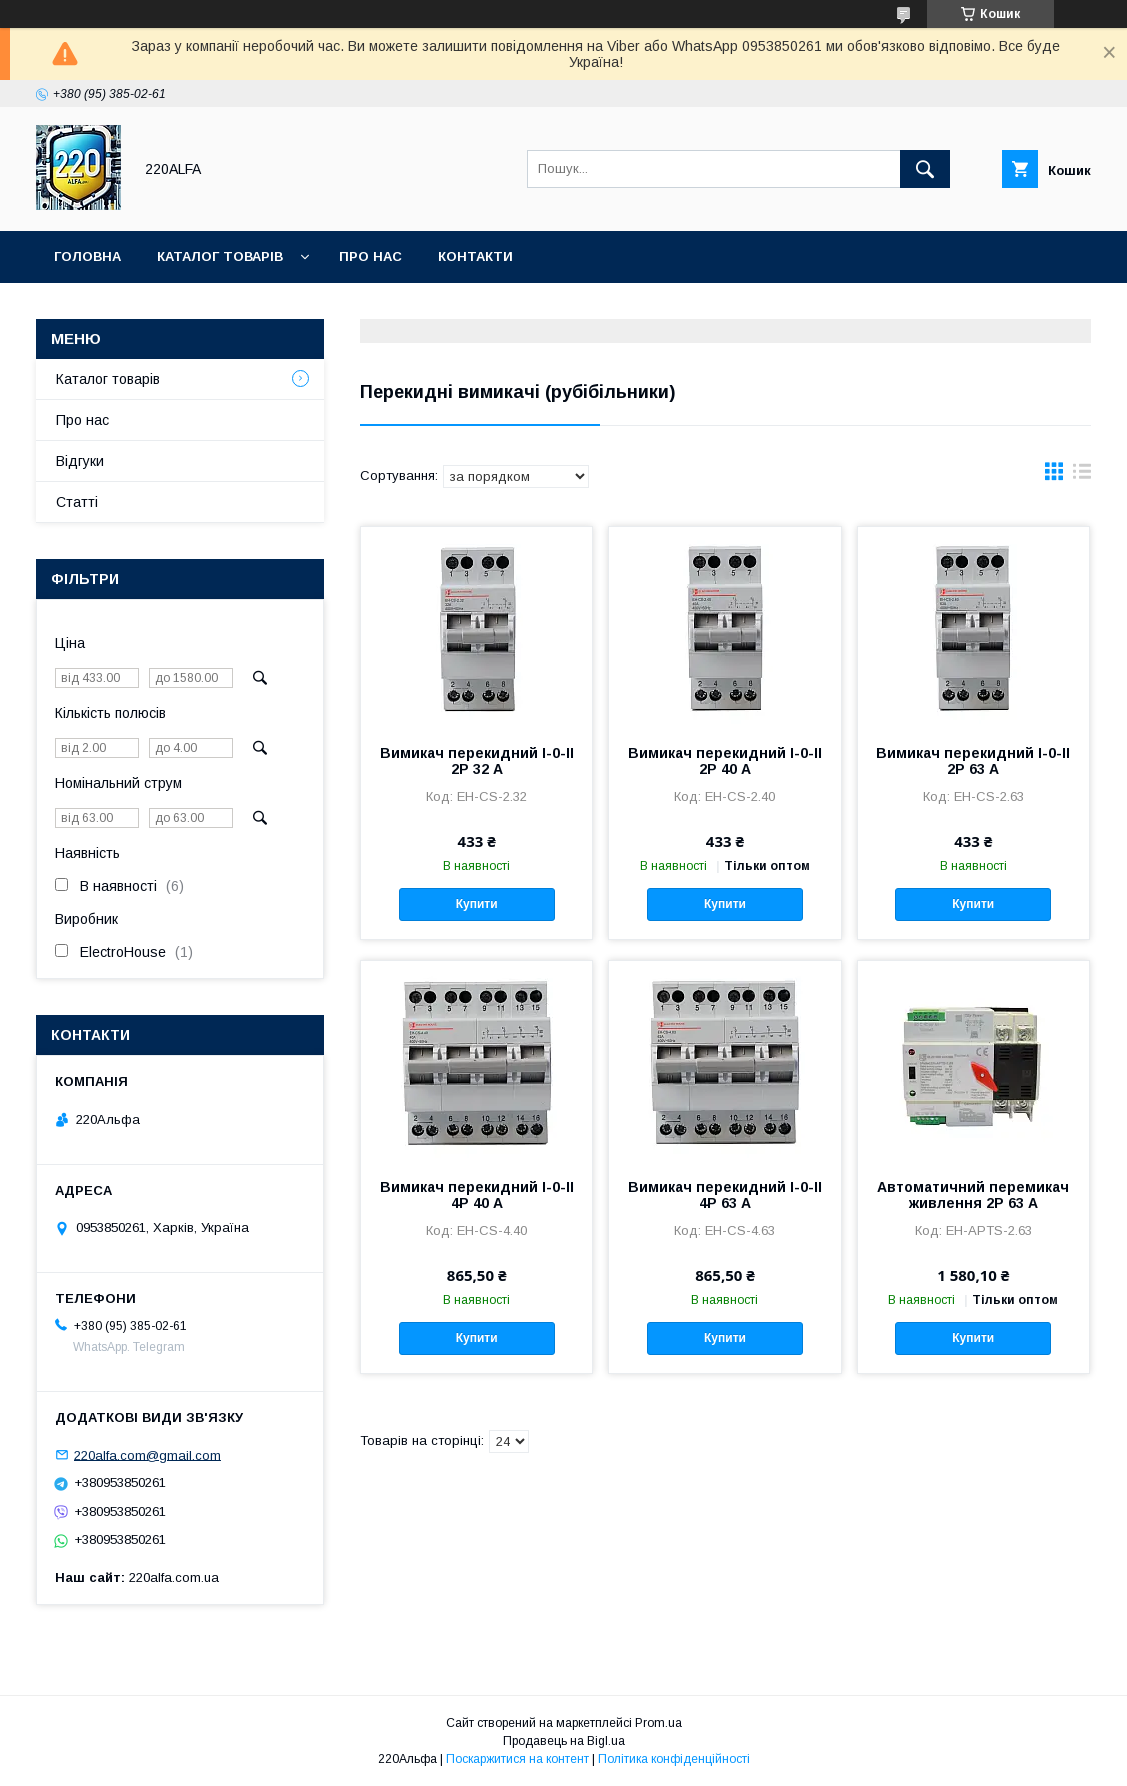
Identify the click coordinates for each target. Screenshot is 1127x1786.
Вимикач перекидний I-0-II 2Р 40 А (725, 761)
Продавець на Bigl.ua (564, 1741)
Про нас (370, 256)
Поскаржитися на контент (517, 1759)
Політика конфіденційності (674, 1759)
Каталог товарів (220, 256)
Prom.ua (658, 1723)
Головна (87, 256)
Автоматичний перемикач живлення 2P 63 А (973, 1195)
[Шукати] (925, 169)
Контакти (475, 256)
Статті (77, 502)
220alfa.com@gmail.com (147, 1454)
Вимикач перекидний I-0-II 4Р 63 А (725, 1195)
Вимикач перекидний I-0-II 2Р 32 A (477, 761)
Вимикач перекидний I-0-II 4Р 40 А (477, 1195)
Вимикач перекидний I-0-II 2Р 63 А (973, 761)
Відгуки (80, 461)
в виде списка (1082, 476)
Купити (477, 904)
